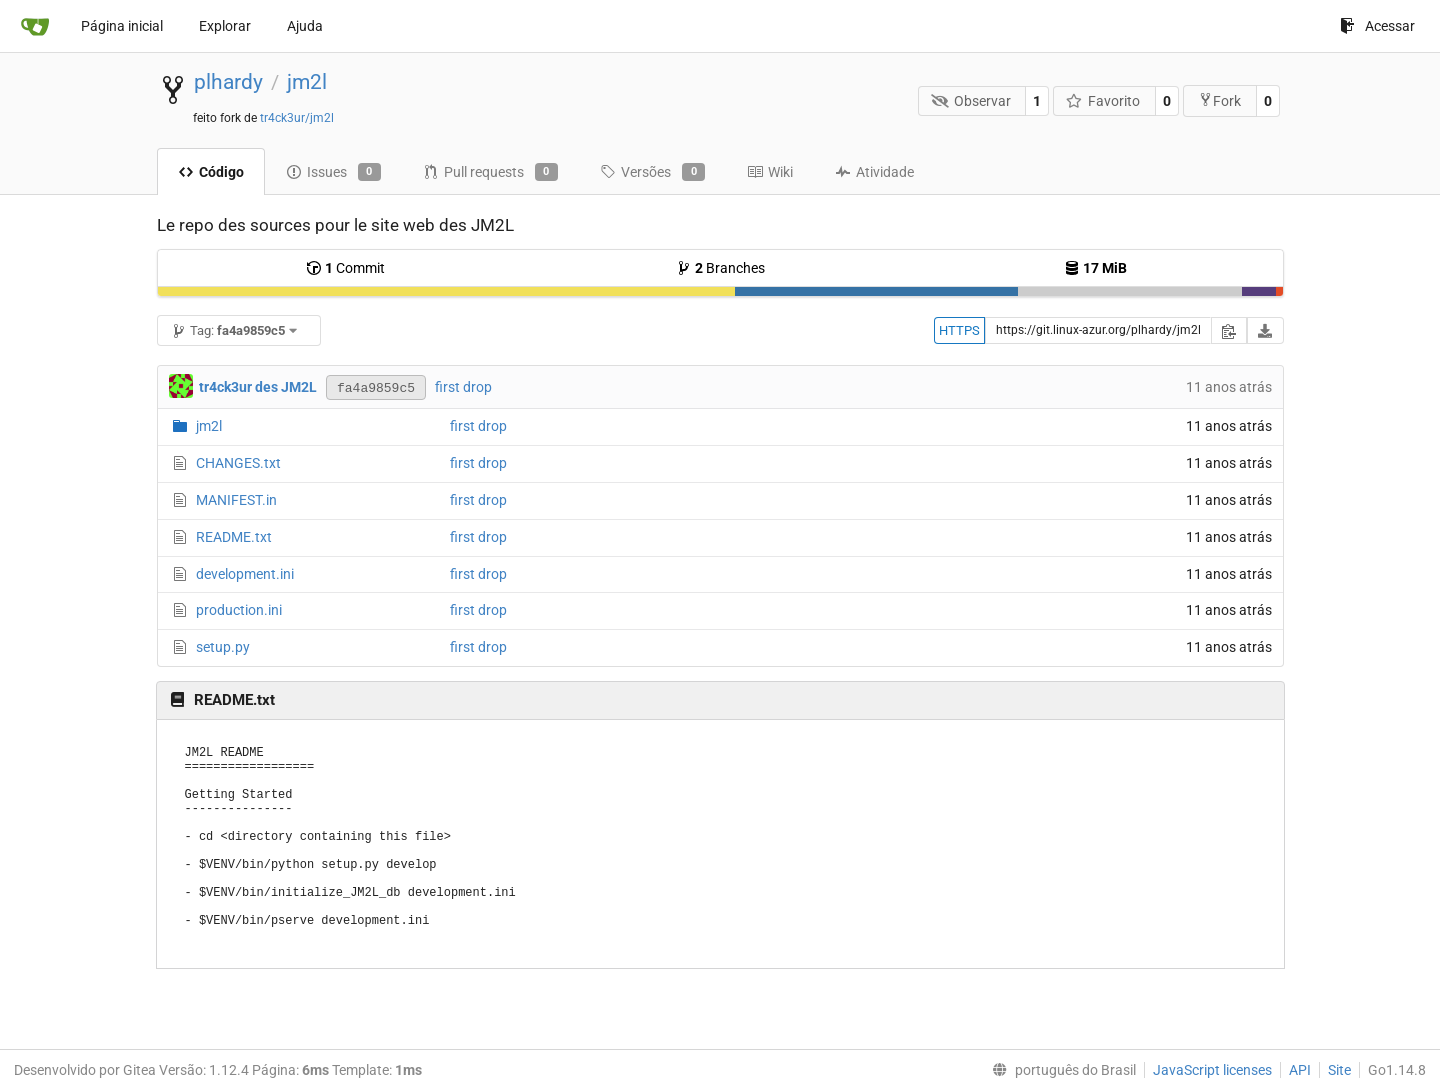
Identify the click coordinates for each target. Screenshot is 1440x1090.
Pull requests (490, 172)
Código (211, 172)
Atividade (874, 172)
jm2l (307, 82)
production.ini (239, 610)
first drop (463, 387)
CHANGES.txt (238, 463)
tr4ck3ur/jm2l (297, 118)
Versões (652, 172)
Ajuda (305, 26)
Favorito (1103, 101)
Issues (333, 172)
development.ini (245, 574)
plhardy (228, 82)
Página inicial (122, 26)
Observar (971, 101)
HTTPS (959, 330)
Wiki (770, 172)
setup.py (223, 647)
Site (1339, 1070)
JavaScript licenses (1212, 1070)
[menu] (1060, 1070)
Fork (1219, 100)
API (1300, 1070)
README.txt (234, 537)
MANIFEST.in (236, 500)
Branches (720, 268)
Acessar (1377, 26)
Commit (345, 268)
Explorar (225, 26)
